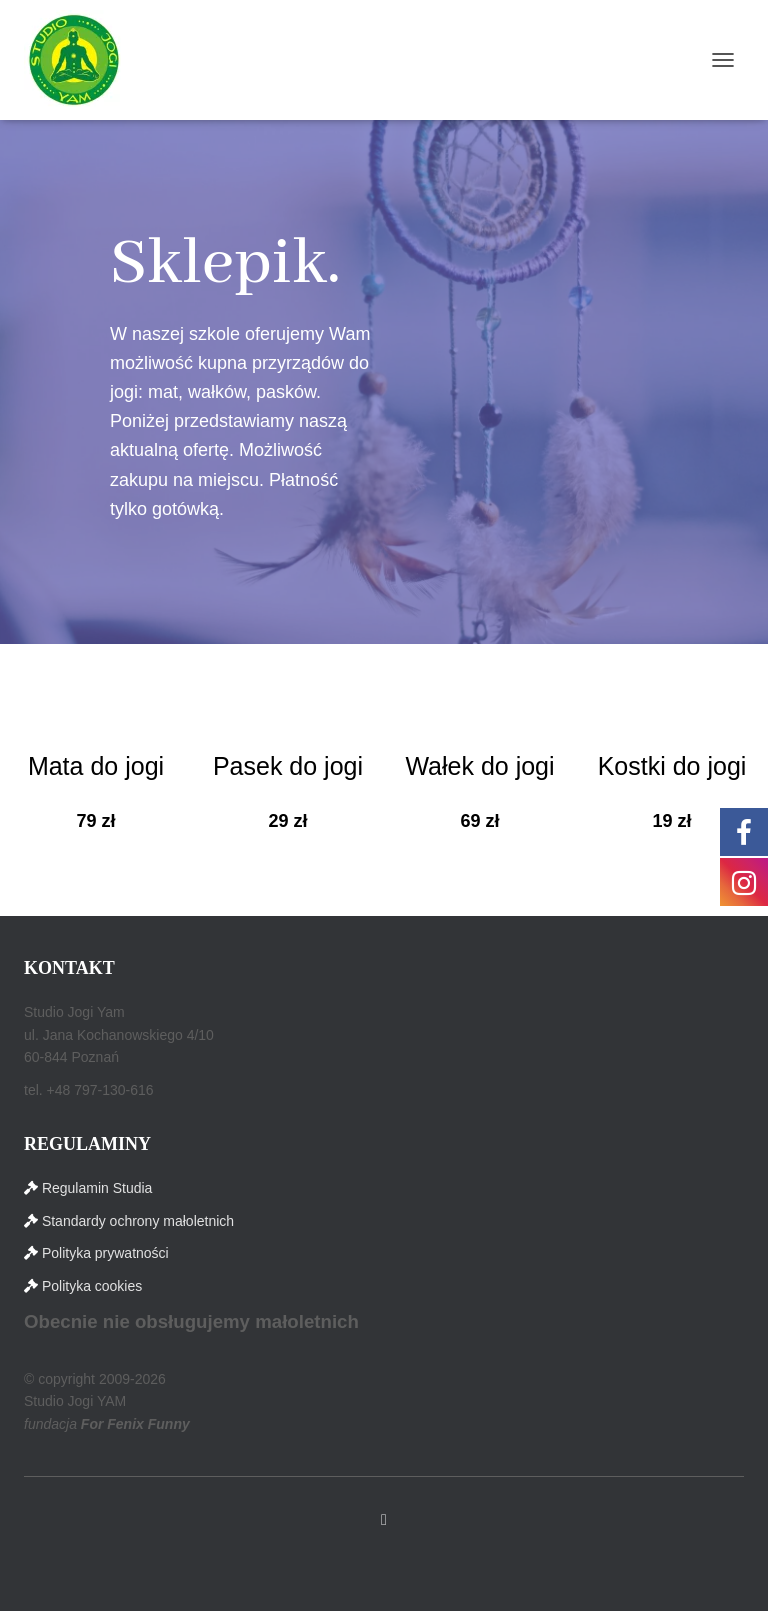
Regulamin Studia (97, 1188)
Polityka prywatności (105, 1253)
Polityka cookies (92, 1286)
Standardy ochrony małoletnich (138, 1221)
